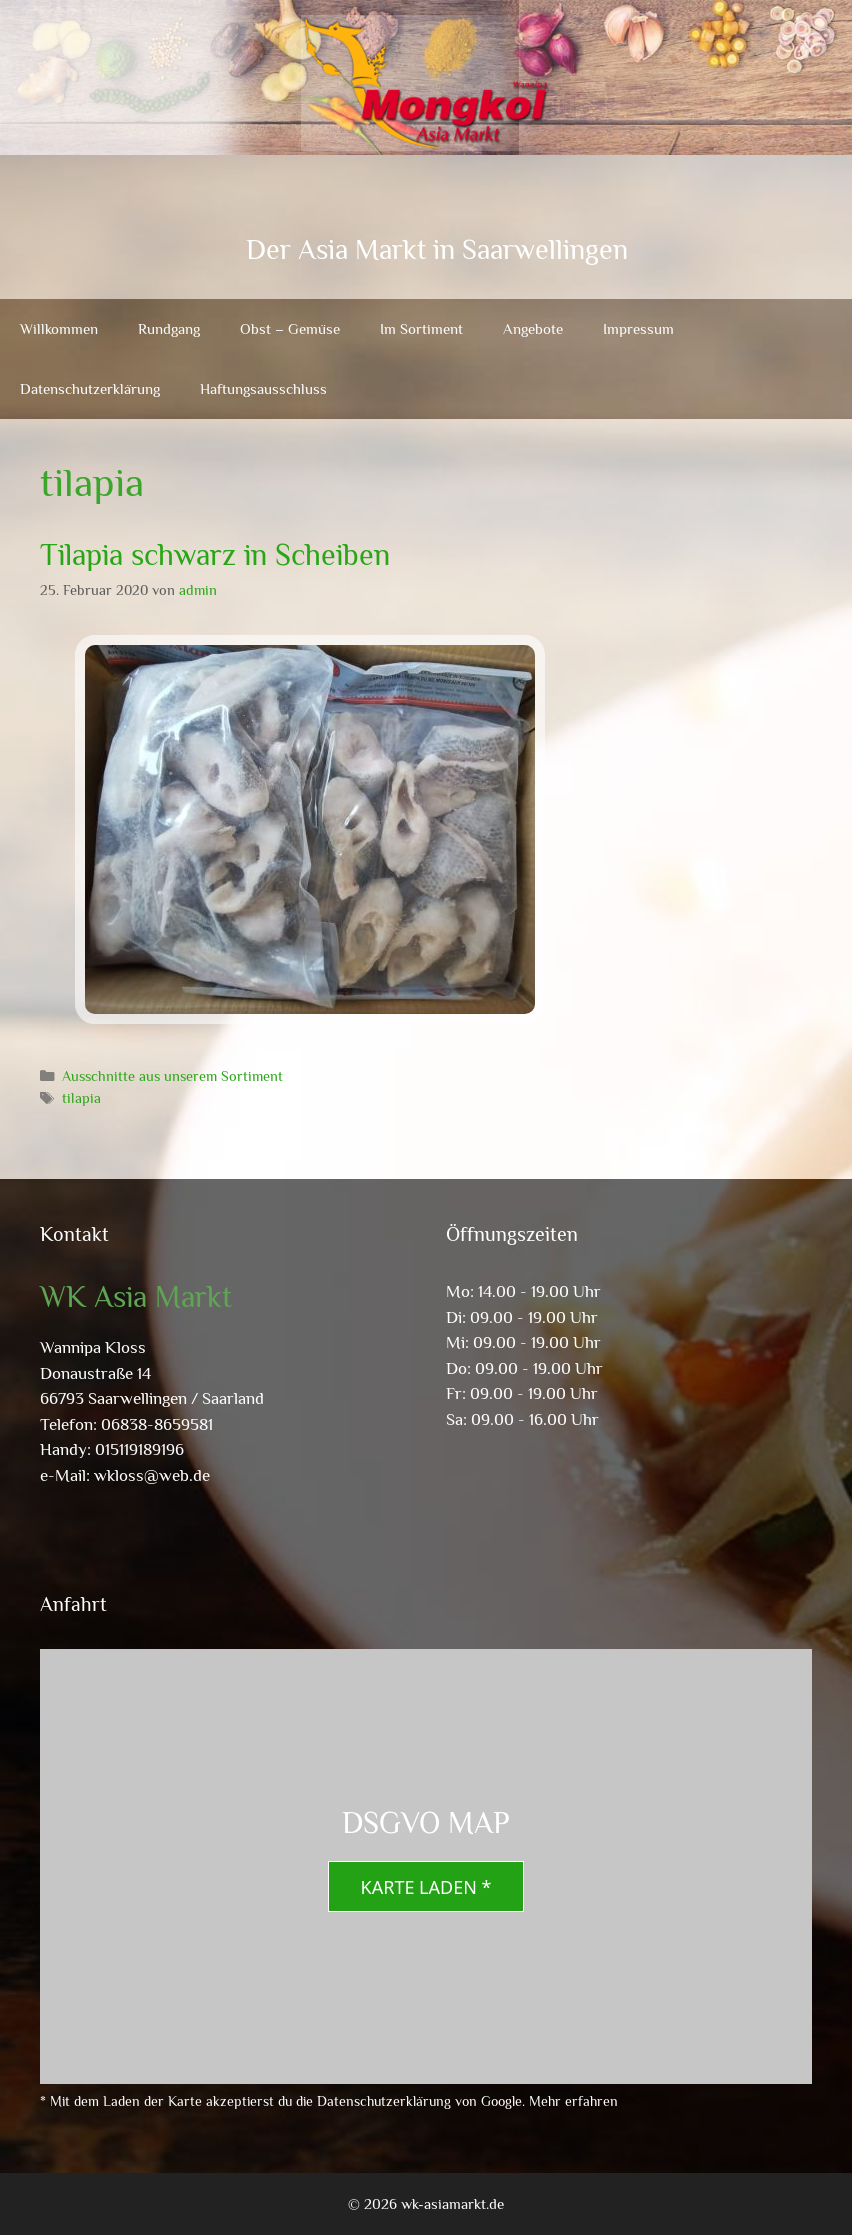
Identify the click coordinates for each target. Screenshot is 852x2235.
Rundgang (169, 328)
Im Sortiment (421, 328)
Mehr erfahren (573, 2101)
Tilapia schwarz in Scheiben (215, 555)
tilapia (81, 1098)
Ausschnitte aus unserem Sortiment (172, 1076)
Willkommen (59, 328)
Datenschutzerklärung (90, 388)
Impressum (638, 328)
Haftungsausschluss (263, 388)
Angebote (533, 328)
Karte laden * (426, 1887)
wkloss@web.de (152, 1475)
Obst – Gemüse (290, 328)
